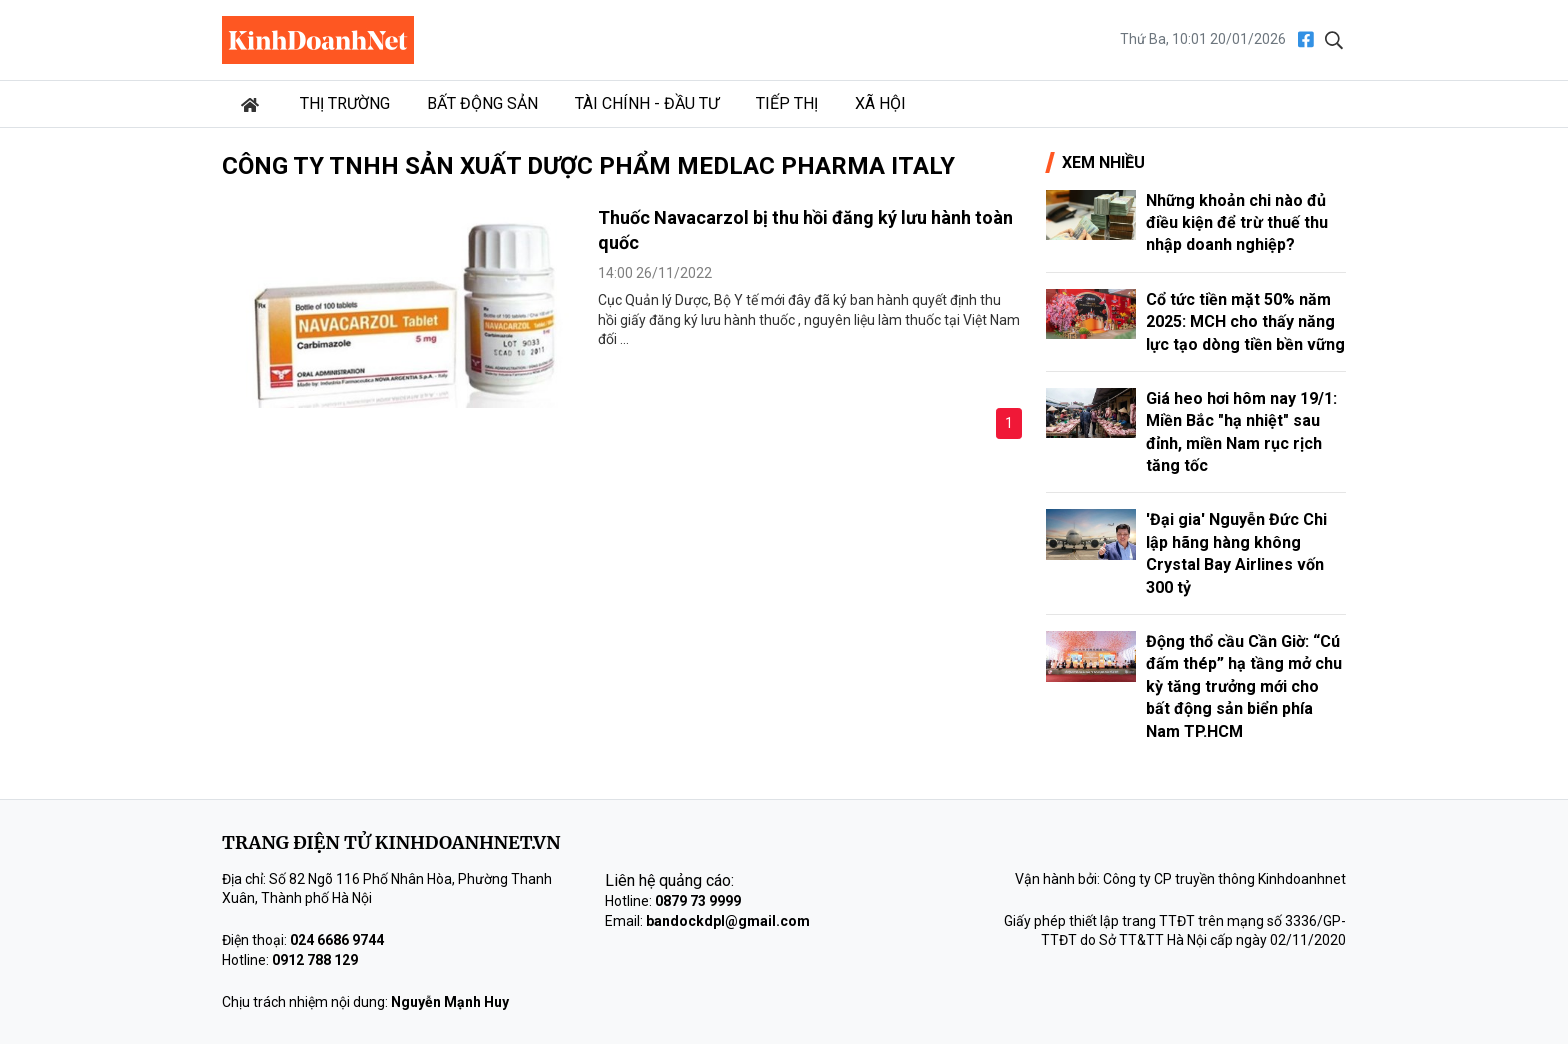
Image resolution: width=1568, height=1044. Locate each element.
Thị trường (345, 103)
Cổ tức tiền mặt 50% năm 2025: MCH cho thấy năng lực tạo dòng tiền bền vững (1245, 322)
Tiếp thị (787, 103)
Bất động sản (482, 103)
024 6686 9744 (337, 940)
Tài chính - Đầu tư (647, 103)
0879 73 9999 (698, 901)
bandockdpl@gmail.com (728, 921)
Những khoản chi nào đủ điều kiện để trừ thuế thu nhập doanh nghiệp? (1237, 223)
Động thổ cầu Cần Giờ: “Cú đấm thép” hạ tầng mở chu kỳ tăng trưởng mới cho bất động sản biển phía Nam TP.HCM (1244, 686)
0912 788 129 (315, 960)
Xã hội (880, 103)
